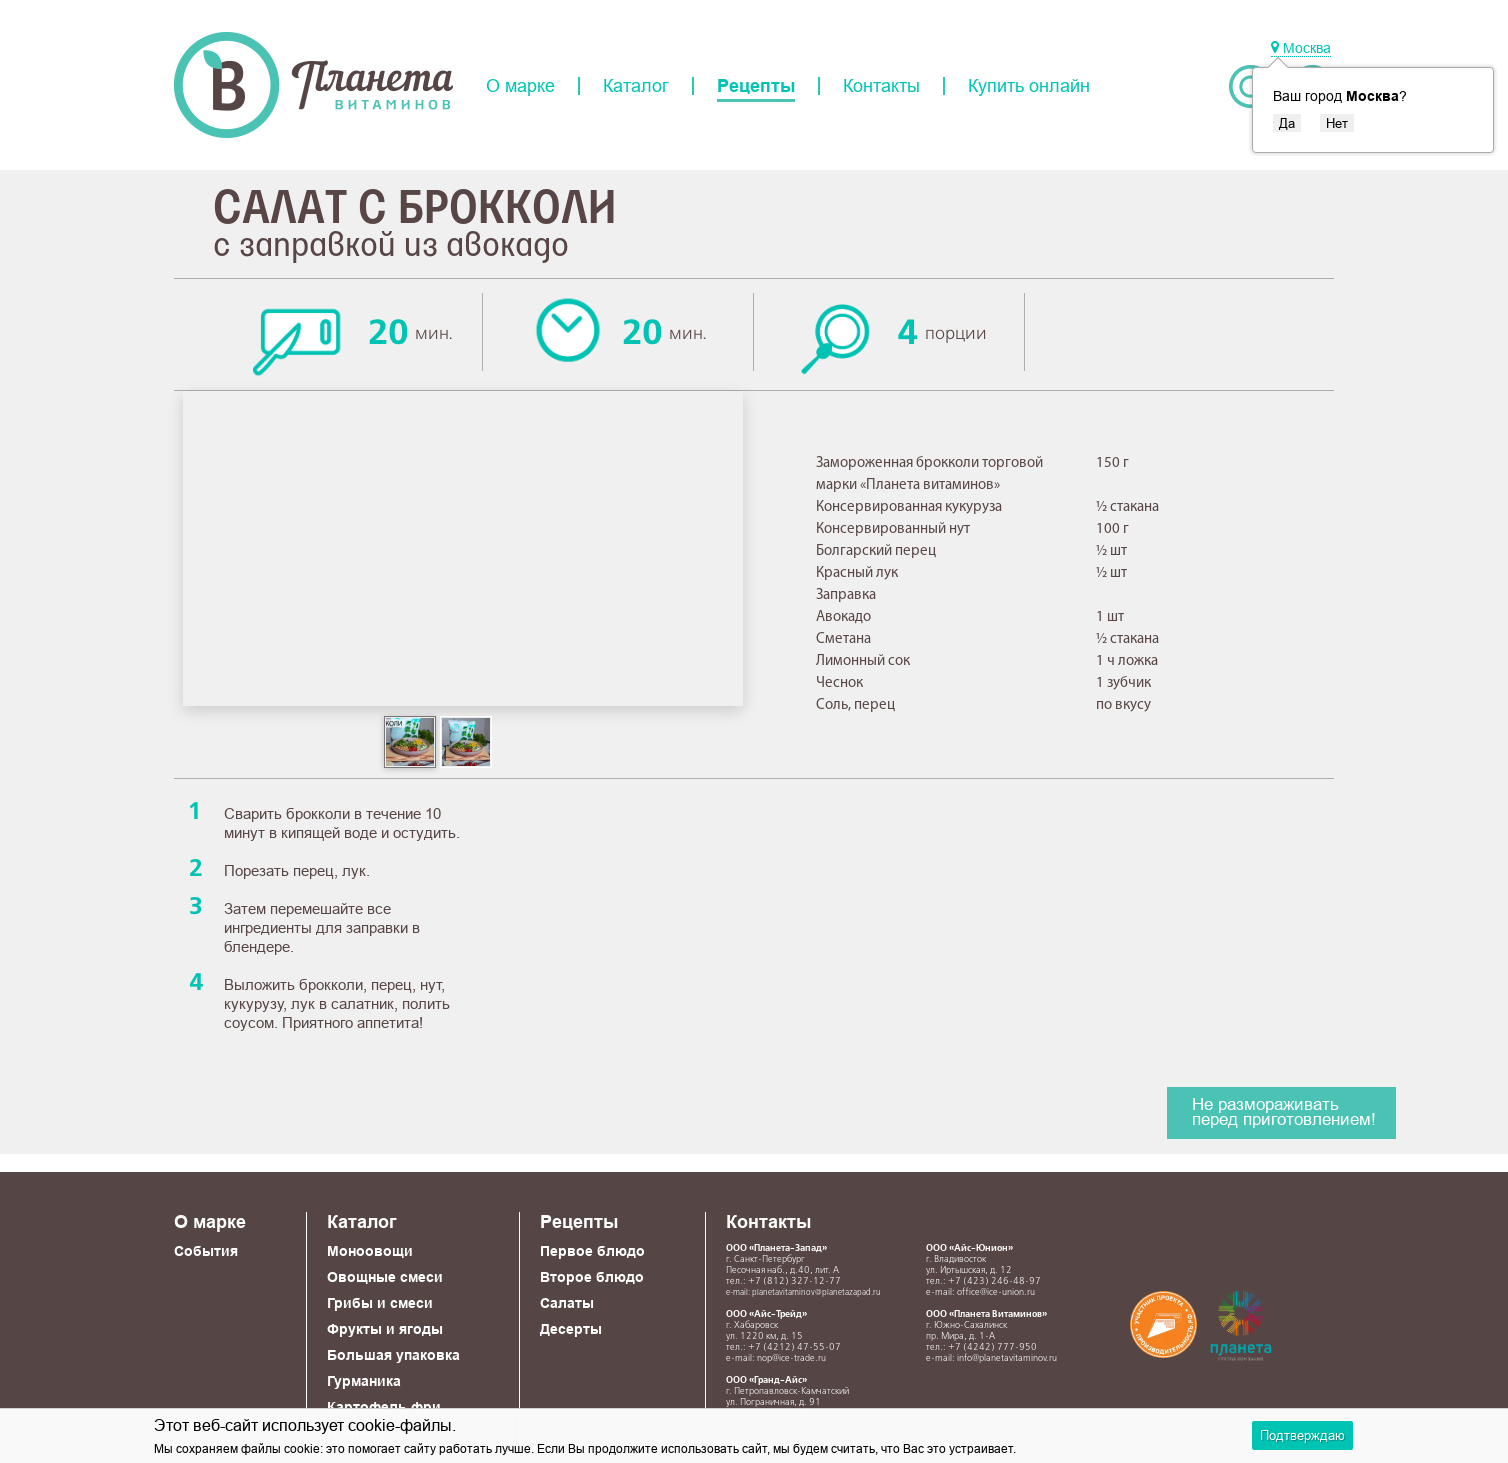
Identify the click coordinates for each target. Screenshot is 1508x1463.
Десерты (571, 1329)
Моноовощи (370, 1251)
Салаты (567, 1303)
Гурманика (364, 1381)
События (206, 1251)
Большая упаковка (393, 1355)
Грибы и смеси (380, 1303)
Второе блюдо (592, 1277)
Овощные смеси (385, 1277)
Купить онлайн (1029, 86)
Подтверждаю (1302, 1435)
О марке (520, 86)
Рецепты (756, 86)
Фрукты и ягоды (385, 1329)
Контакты (881, 86)
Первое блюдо (592, 1251)
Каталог (636, 86)
